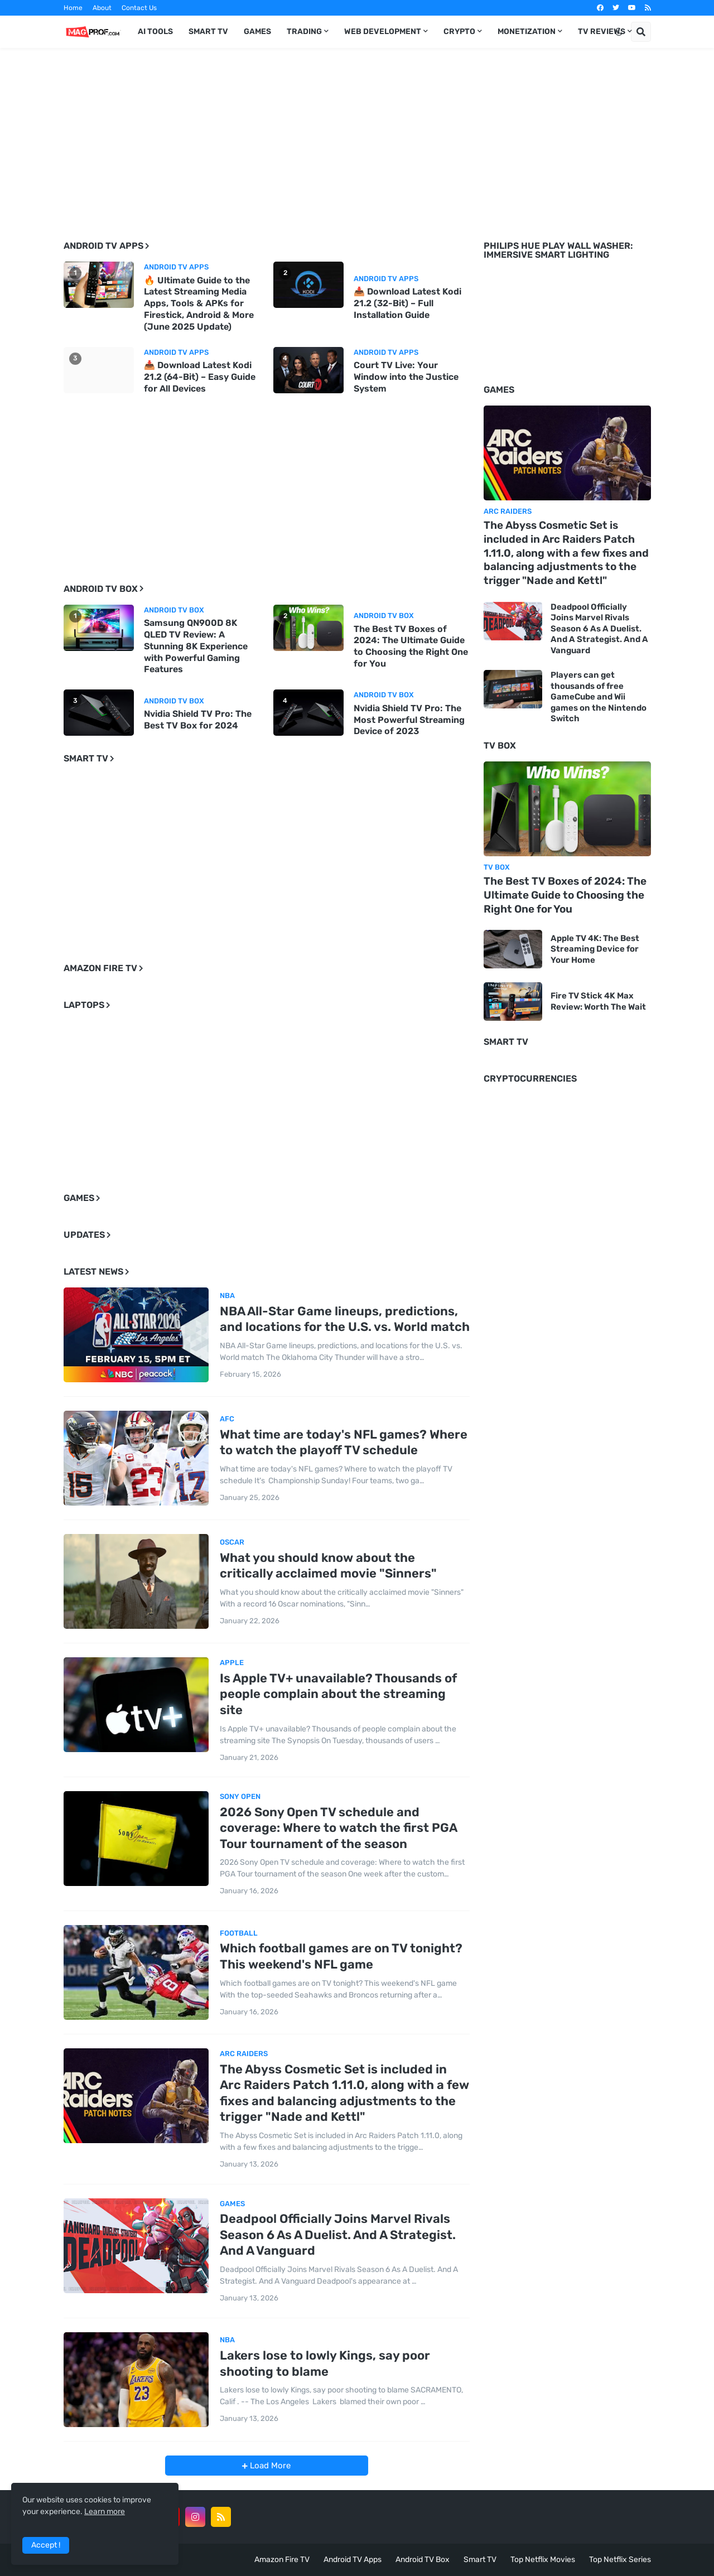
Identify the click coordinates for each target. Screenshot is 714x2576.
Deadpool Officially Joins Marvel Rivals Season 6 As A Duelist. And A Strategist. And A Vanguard (338, 2234)
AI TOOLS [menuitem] (155, 31)
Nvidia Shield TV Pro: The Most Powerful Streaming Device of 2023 (409, 720)
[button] (618, 32)
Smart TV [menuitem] (208, 31)
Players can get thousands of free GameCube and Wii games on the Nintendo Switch (599, 696)
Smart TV (480, 2559)
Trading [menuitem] (304, 31)
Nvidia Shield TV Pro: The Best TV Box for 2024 (198, 719)
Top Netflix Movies (542, 2559)
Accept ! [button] (45, 2545)
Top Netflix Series (620, 2559)
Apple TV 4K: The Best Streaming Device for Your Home (595, 949)
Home (73, 8)
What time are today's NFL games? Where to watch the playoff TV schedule (343, 1442)
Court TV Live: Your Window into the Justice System (406, 377)
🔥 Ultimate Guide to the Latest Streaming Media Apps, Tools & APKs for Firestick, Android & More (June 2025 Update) (199, 303)
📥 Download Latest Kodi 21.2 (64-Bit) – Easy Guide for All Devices (199, 377)
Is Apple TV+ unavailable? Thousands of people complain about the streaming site (338, 1694)
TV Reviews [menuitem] (601, 31)
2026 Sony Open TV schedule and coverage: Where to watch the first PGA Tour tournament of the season (338, 1828)
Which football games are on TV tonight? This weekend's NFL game (341, 1956)
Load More (269, 2466)
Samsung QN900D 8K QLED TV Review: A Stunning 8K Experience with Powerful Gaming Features (196, 646)
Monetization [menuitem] (527, 31)
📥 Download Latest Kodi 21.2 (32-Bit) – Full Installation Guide (407, 303)
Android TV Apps (353, 2559)
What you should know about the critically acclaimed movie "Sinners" (328, 1565)
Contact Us (139, 8)
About (102, 8)
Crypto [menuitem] (459, 31)
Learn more (104, 2511)
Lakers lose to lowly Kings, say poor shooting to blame (325, 2363)
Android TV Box (422, 2559)
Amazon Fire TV (282, 2559)
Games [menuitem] (257, 31)
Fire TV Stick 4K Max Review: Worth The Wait (598, 1001)
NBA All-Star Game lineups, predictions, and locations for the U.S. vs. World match (345, 1319)
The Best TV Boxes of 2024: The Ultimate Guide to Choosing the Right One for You (411, 646)
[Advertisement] (357, 135)
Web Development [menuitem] (382, 31)
